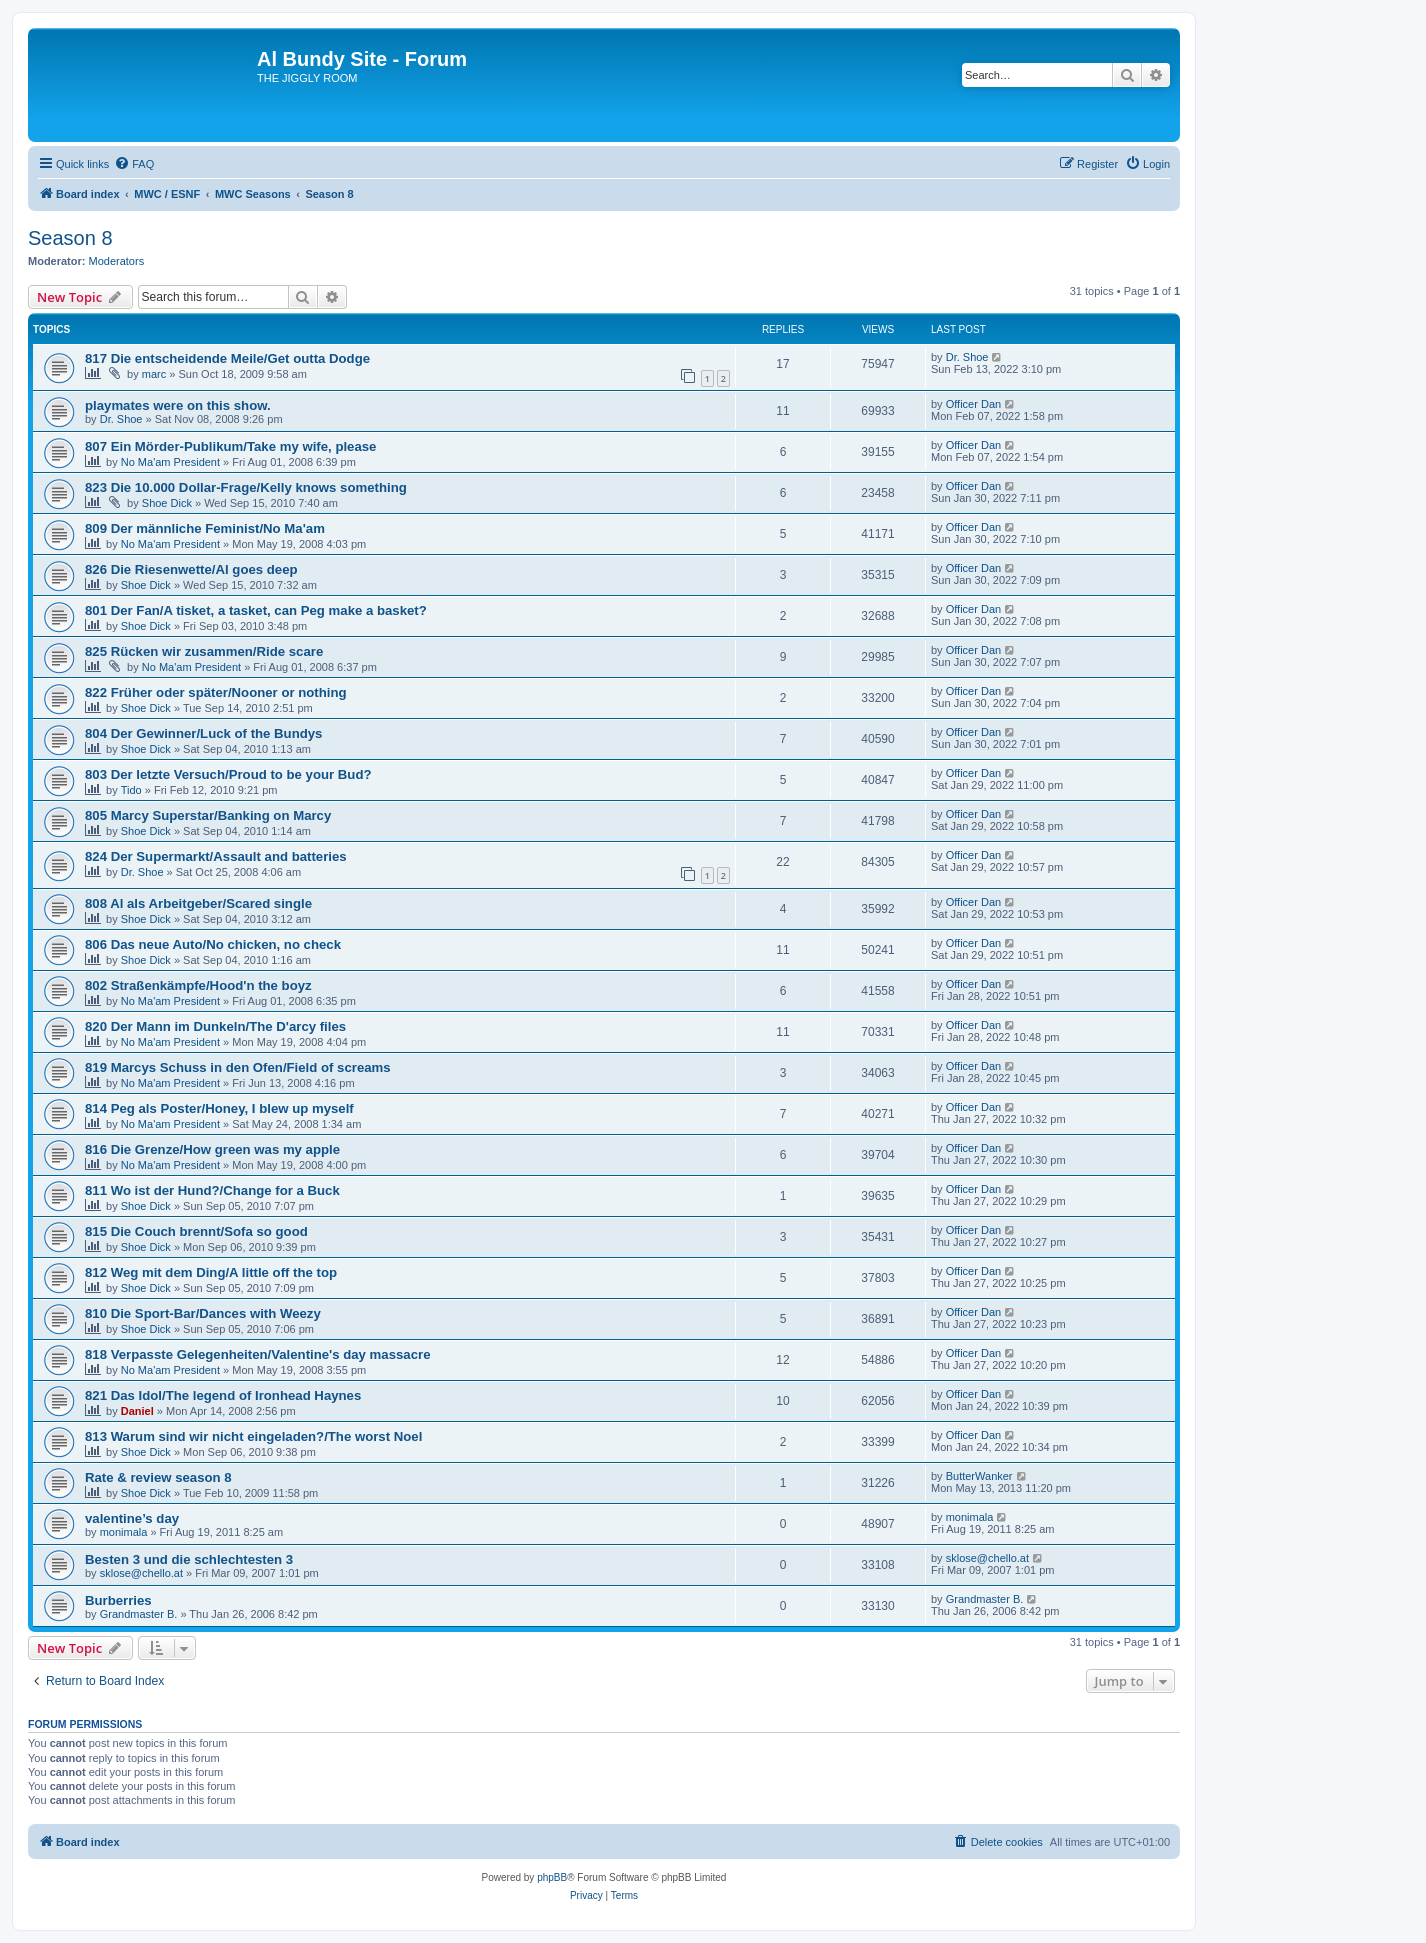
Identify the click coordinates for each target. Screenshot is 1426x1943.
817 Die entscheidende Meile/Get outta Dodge (227, 358)
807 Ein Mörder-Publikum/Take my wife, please (230, 446)
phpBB (552, 1877)
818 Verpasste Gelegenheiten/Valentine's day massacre (257, 1354)
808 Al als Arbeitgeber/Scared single (198, 903)
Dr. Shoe (967, 357)
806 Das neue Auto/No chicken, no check (213, 944)
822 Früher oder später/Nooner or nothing (216, 692)
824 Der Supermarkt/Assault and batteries (216, 856)
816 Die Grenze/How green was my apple (212, 1149)
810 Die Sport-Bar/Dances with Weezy (203, 1313)
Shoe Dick (167, 503)
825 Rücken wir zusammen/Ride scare (204, 651)
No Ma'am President (170, 462)
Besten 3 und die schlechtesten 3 (189, 1559)
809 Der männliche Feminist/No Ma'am (205, 528)
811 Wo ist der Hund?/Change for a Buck (212, 1190)
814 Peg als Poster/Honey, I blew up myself (219, 1108)
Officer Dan (973, 404)
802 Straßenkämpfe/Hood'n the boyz (198, 985)
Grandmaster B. (139, 1614)
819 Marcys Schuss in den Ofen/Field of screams (238, 1067)
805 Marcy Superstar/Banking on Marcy (208, 815)
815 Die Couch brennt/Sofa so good (196, 1231)
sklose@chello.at (141, 1573)
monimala (124, 1532)
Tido (131, 790)
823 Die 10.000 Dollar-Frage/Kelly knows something (246, 487)
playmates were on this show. (178, 405)
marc (154, 374)
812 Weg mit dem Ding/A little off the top (211, 1272)
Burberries (118, 1600)
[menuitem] (134, 164)
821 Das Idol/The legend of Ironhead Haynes (223, 1395)
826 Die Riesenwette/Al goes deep (191, 569)
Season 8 (70, 238)
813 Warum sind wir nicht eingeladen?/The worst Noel (253, 1436)
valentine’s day (132, 1518)
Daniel (137, 1411)
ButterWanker (979, 1476)
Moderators (117, 261)
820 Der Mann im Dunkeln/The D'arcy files (215, 1026)
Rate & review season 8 (158, 1477)
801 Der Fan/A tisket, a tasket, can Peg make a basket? (256, 610)
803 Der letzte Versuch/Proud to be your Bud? (228, 774)
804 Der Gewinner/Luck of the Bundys (203, 733)
